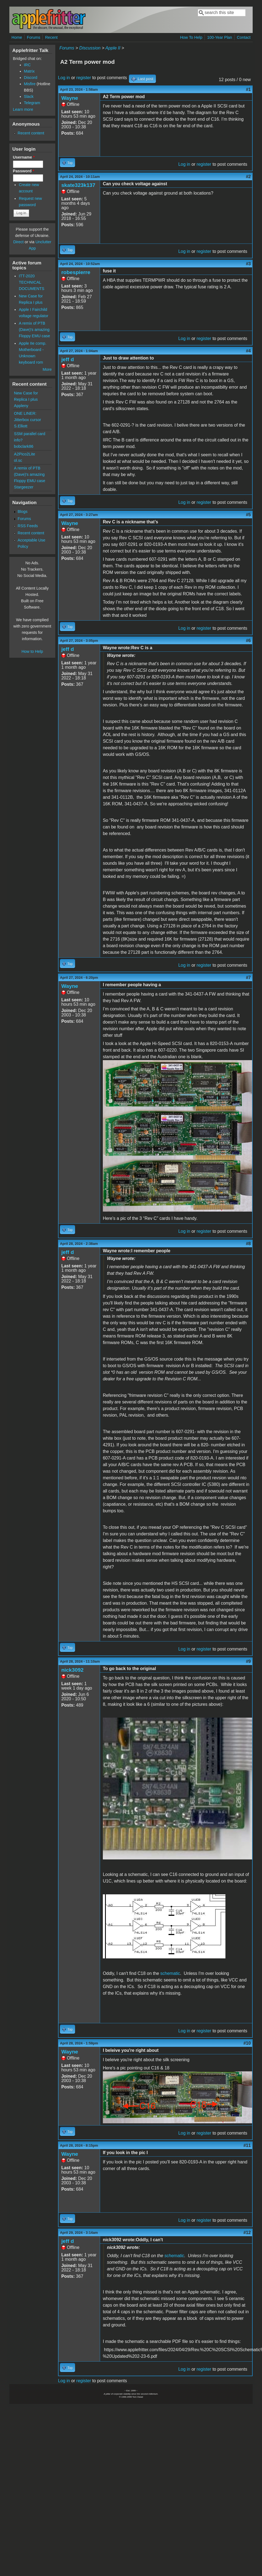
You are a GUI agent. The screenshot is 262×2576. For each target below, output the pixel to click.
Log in (64, 77)
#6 (248, 640)
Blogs (22, 511)
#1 (248, 89)
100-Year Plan (219, 37)
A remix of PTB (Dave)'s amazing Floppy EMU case (34, 329)
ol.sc (18, 460)
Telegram (32, 103)
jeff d (67, 359)
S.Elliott (20, 426)
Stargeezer (23, 487)
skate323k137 (78, 185)
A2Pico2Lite (24, 454)
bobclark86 (23, 446)
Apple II (112, 48)
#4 (248, 351)
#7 (248, 977)
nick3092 (72, 1670)
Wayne (69, 98)
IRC (27, 65)
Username (24, 157)
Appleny (21, 405)
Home (17, 37)
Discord (30, 77)
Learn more (23, 109)
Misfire (29, 84)
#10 (247, 2043)
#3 (248, 263)
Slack (29, 96)
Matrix (29, 71)
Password (23, 171)
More (47, 369)
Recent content (31, 133)
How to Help (32, 651)
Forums (33, 37)
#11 (247, 2145)
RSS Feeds (28, 526)
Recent (51, 37)
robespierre (75, 272)
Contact (244, 37)
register (83, 77)
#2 (248, 176)
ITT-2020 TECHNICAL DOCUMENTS (31, 282)
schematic (170, 1973)
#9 (248, 1661)
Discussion (89, 48)
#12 (247, 2232)
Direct (18, 242)
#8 (248, 1243)
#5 (248, 514)
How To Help (191, 37)
